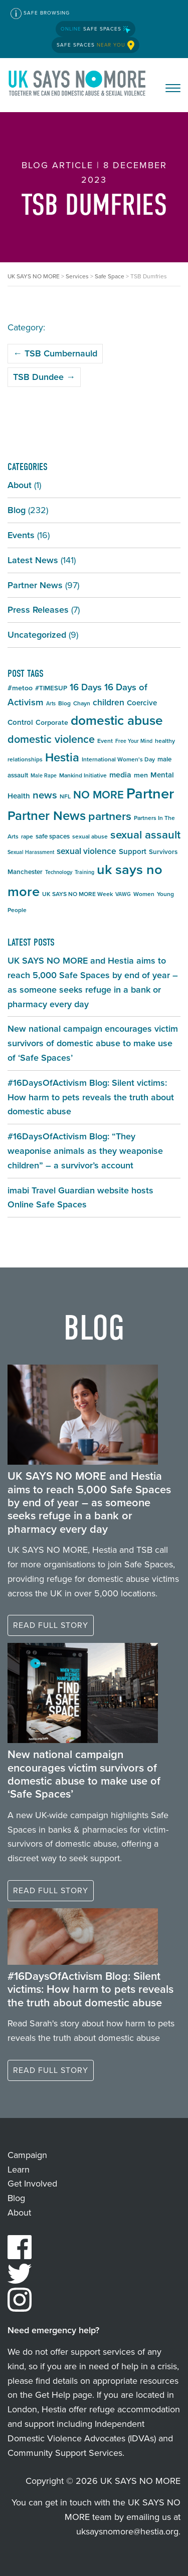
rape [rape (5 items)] (27, 836)
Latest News (33, 560)
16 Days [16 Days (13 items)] (86, 687)
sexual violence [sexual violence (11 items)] (86, 850)
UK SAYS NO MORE (78, 85)
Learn (19, 2169)
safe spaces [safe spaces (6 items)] (53, 836)
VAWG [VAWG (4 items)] (123, 894)
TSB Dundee (44, 376)
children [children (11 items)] (108, 702)
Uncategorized (37, 634)
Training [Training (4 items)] (84, 872)
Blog (17, 510)
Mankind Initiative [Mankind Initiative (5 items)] (83, 775)
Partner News (35, 585)
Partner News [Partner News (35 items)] (47, 815)
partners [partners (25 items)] (109, 815)
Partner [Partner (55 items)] (150, 793)
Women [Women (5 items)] (143, 894)
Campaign (27, 2155)
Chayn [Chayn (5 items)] (81, 703)
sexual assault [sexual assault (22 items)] (145, 834)
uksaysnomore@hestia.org (127, 2531)
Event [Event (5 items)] (105, 740)
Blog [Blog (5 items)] (64, 703)
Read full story (50, 1625)
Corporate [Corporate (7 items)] (52, 722)
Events (21, 535)
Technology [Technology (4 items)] (58, 872)
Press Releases (38, 609)
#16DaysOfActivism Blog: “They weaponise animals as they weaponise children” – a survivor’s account (85, 1151)
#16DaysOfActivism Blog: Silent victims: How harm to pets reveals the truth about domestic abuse (91, 1097)
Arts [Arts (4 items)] (51, 703)
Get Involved (32, 2183)
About (20, 485)
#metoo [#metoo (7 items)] (20, 688)
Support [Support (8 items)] (132, 851)
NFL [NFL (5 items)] (65, 796)
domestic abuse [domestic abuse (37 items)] (117, 720)
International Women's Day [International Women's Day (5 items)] (118, 759)
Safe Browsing (40, 13)
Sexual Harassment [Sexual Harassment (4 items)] (31, 852)
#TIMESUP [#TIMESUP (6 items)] (51, 688)
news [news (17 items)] (45, 794)
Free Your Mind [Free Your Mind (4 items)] (133, 741)
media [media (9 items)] (120, 774)
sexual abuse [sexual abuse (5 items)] (90, 836)
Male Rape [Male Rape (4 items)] (44, 775)
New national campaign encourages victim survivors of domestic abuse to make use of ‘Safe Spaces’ (93, 1043)
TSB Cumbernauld (55, 353)
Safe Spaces (95, 29)
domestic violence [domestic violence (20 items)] (51, 739)
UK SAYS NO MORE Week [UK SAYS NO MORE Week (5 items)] (77, 894)
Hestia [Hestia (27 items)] (62, 757)
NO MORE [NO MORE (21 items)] (98, 794)
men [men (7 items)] (141, 775)
